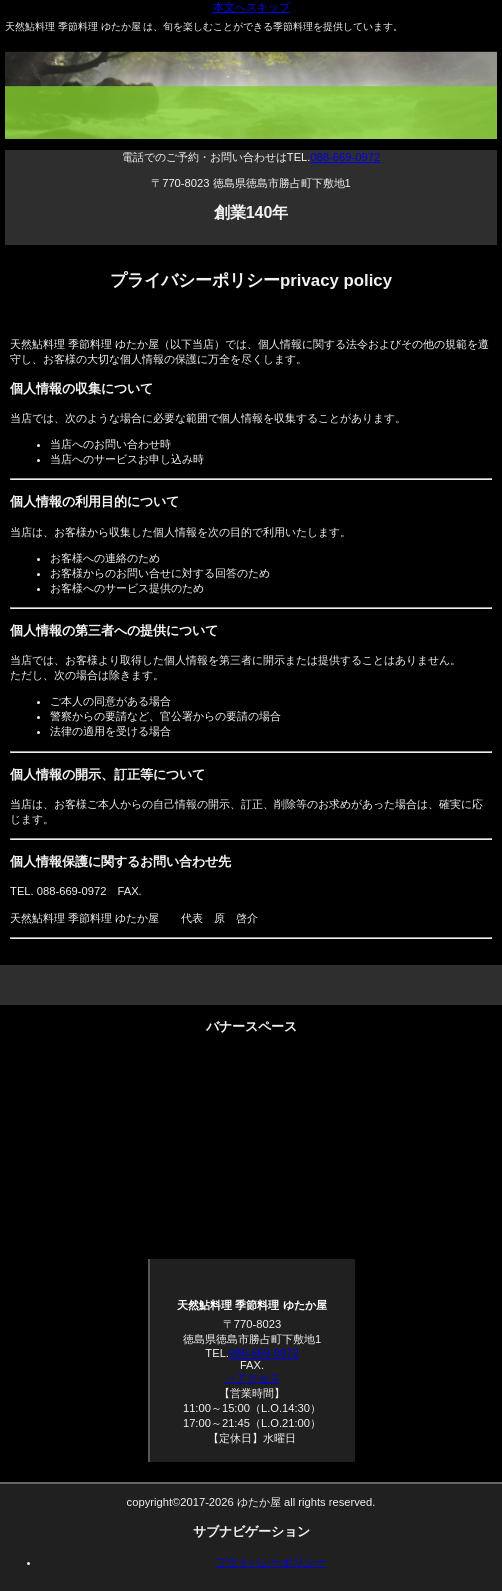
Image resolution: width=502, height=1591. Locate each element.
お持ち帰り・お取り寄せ (251, 1154)
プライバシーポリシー (271, 1562)
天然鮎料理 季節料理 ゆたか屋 (256, 119)
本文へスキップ (251, 7)
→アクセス (251, 1378)
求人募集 (251, 1224)
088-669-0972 (345, 157)
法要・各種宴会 (251, 1084)
